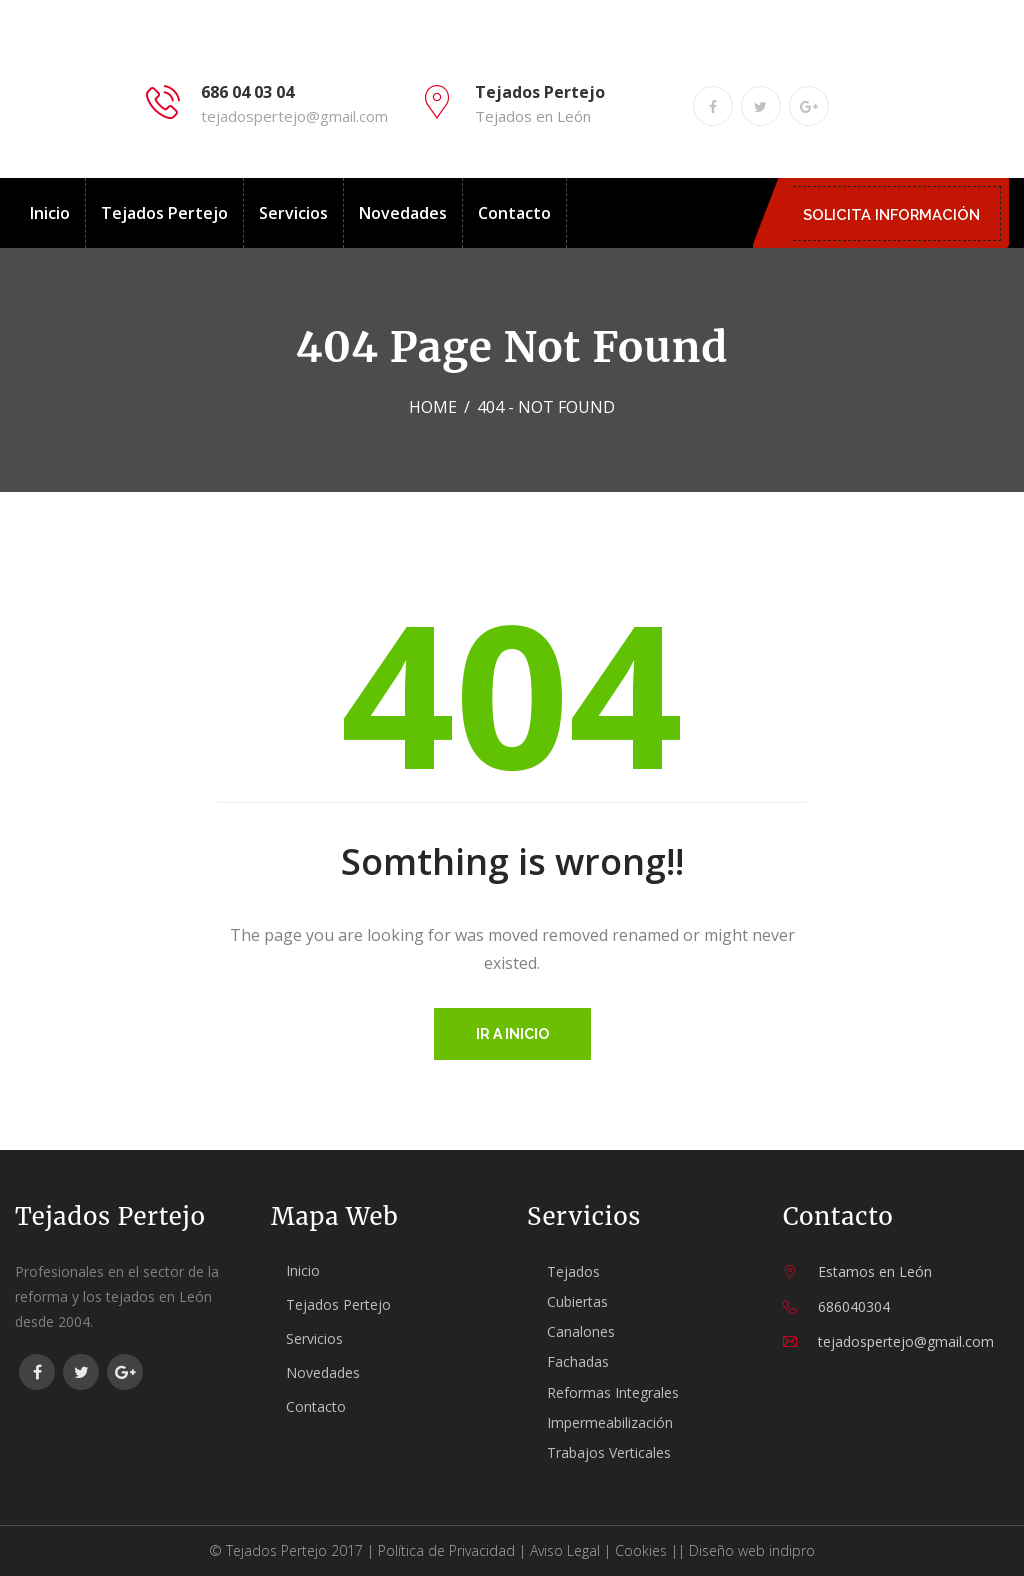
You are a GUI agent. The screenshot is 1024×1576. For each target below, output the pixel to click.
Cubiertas (577, 1301)
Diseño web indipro (752, 1550)
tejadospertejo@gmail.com (294, 116)
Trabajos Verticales (609, 1452)
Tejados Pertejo (164, 213)
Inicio (50, 213)
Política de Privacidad (446, 1550)
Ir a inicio (512, 1034)
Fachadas (578, 1361)
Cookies (641, 1550)
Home (433, 407)
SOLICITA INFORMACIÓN (897, 214)
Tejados (573, 1271)
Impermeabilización (610, 1422)
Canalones (581, 1331)
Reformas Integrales (613, 1392)
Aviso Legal (565, 1550)
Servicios (293, 213)
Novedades (403, 213)
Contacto (514, 213)
